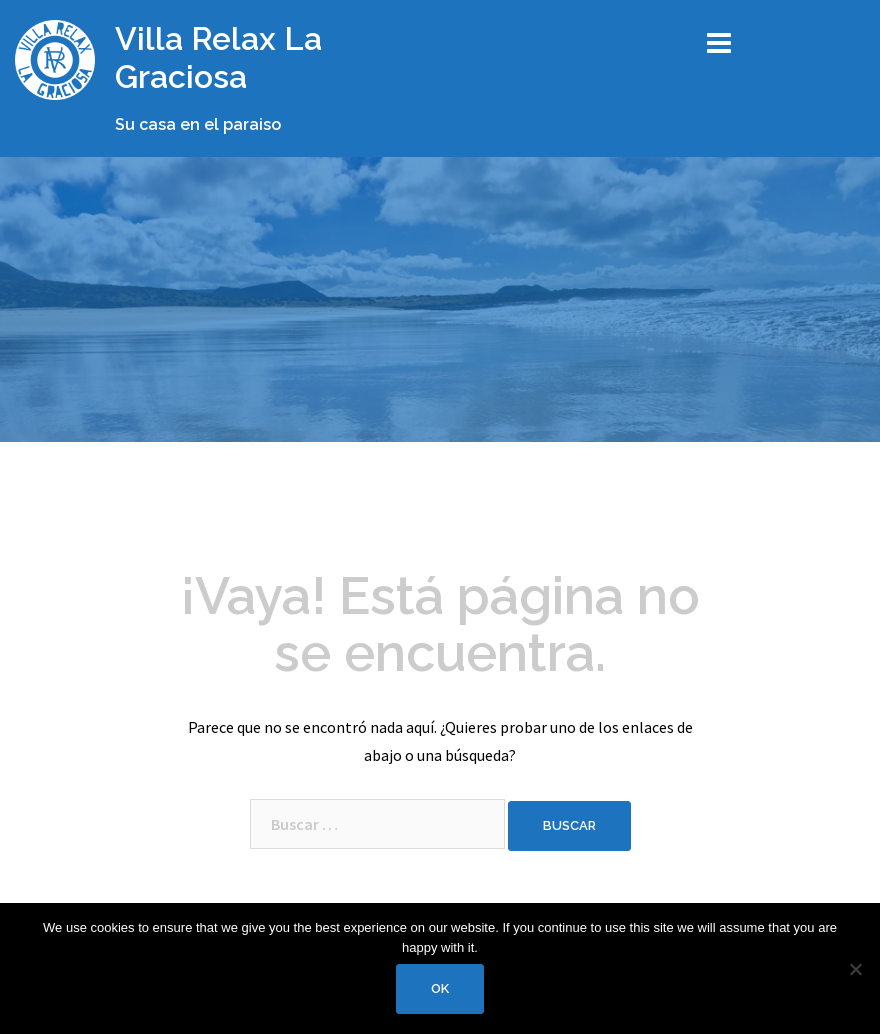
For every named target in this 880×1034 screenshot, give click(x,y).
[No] (855, 969)
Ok (440, 988)
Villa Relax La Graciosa (218, 57)
